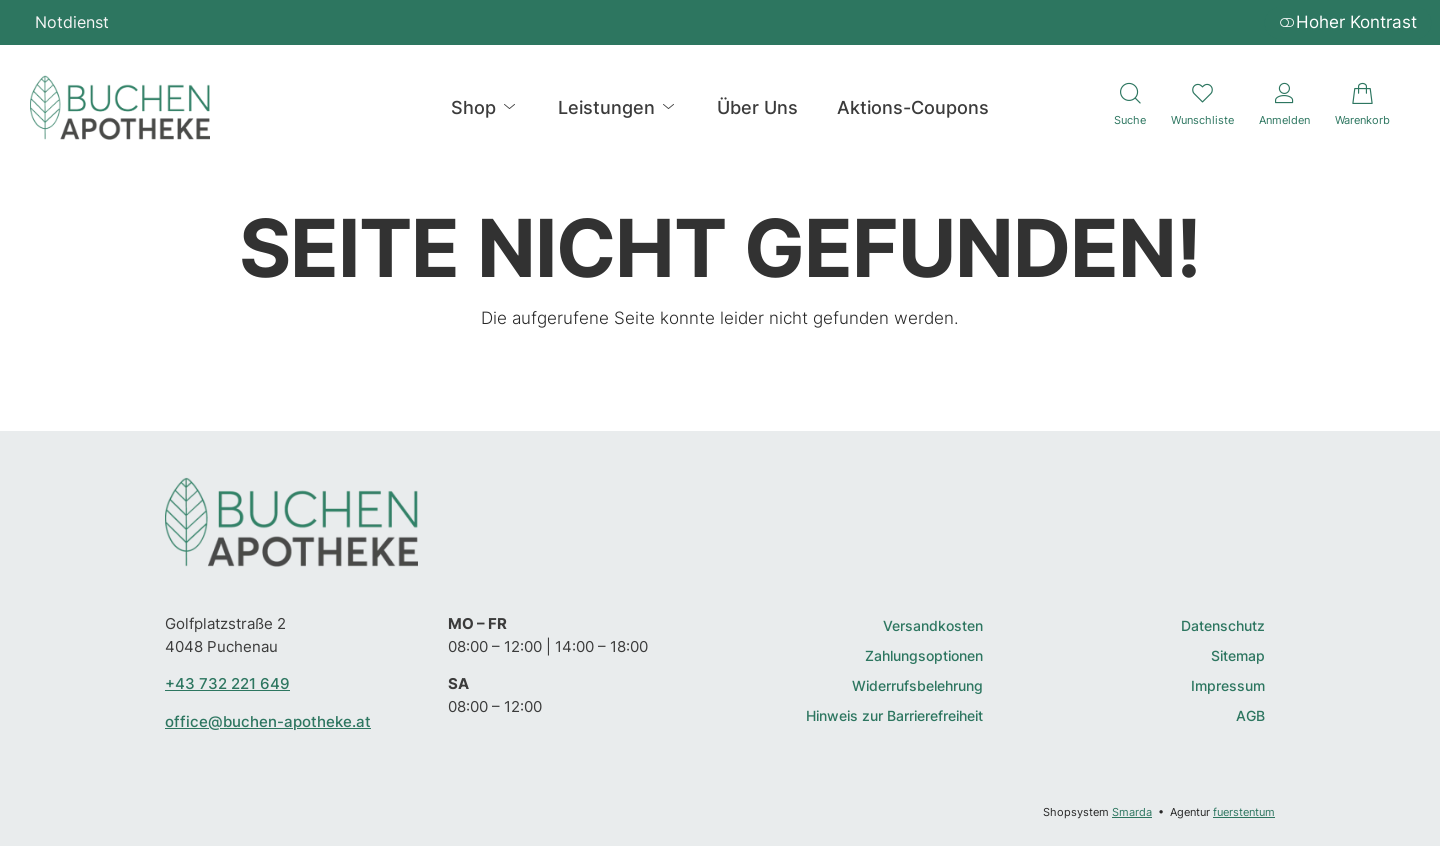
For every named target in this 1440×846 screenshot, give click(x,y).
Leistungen (618, 107)
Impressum (1228, 686)
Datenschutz (1223, 626)
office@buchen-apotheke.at (268, 721)
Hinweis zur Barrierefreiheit (894, 716)
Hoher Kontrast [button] (1348, 22)
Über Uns (757, 107)
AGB (1250, 716)
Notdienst (72, 22)
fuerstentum (1244, 812)
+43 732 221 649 (227, 683)
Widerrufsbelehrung (917, 686)
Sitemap (1238, 656)
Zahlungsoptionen (924, 656)
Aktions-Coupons (913, 107)
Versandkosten (933, 626)
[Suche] (1130, 107)
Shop (485, 107)
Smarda (1132, 812)
